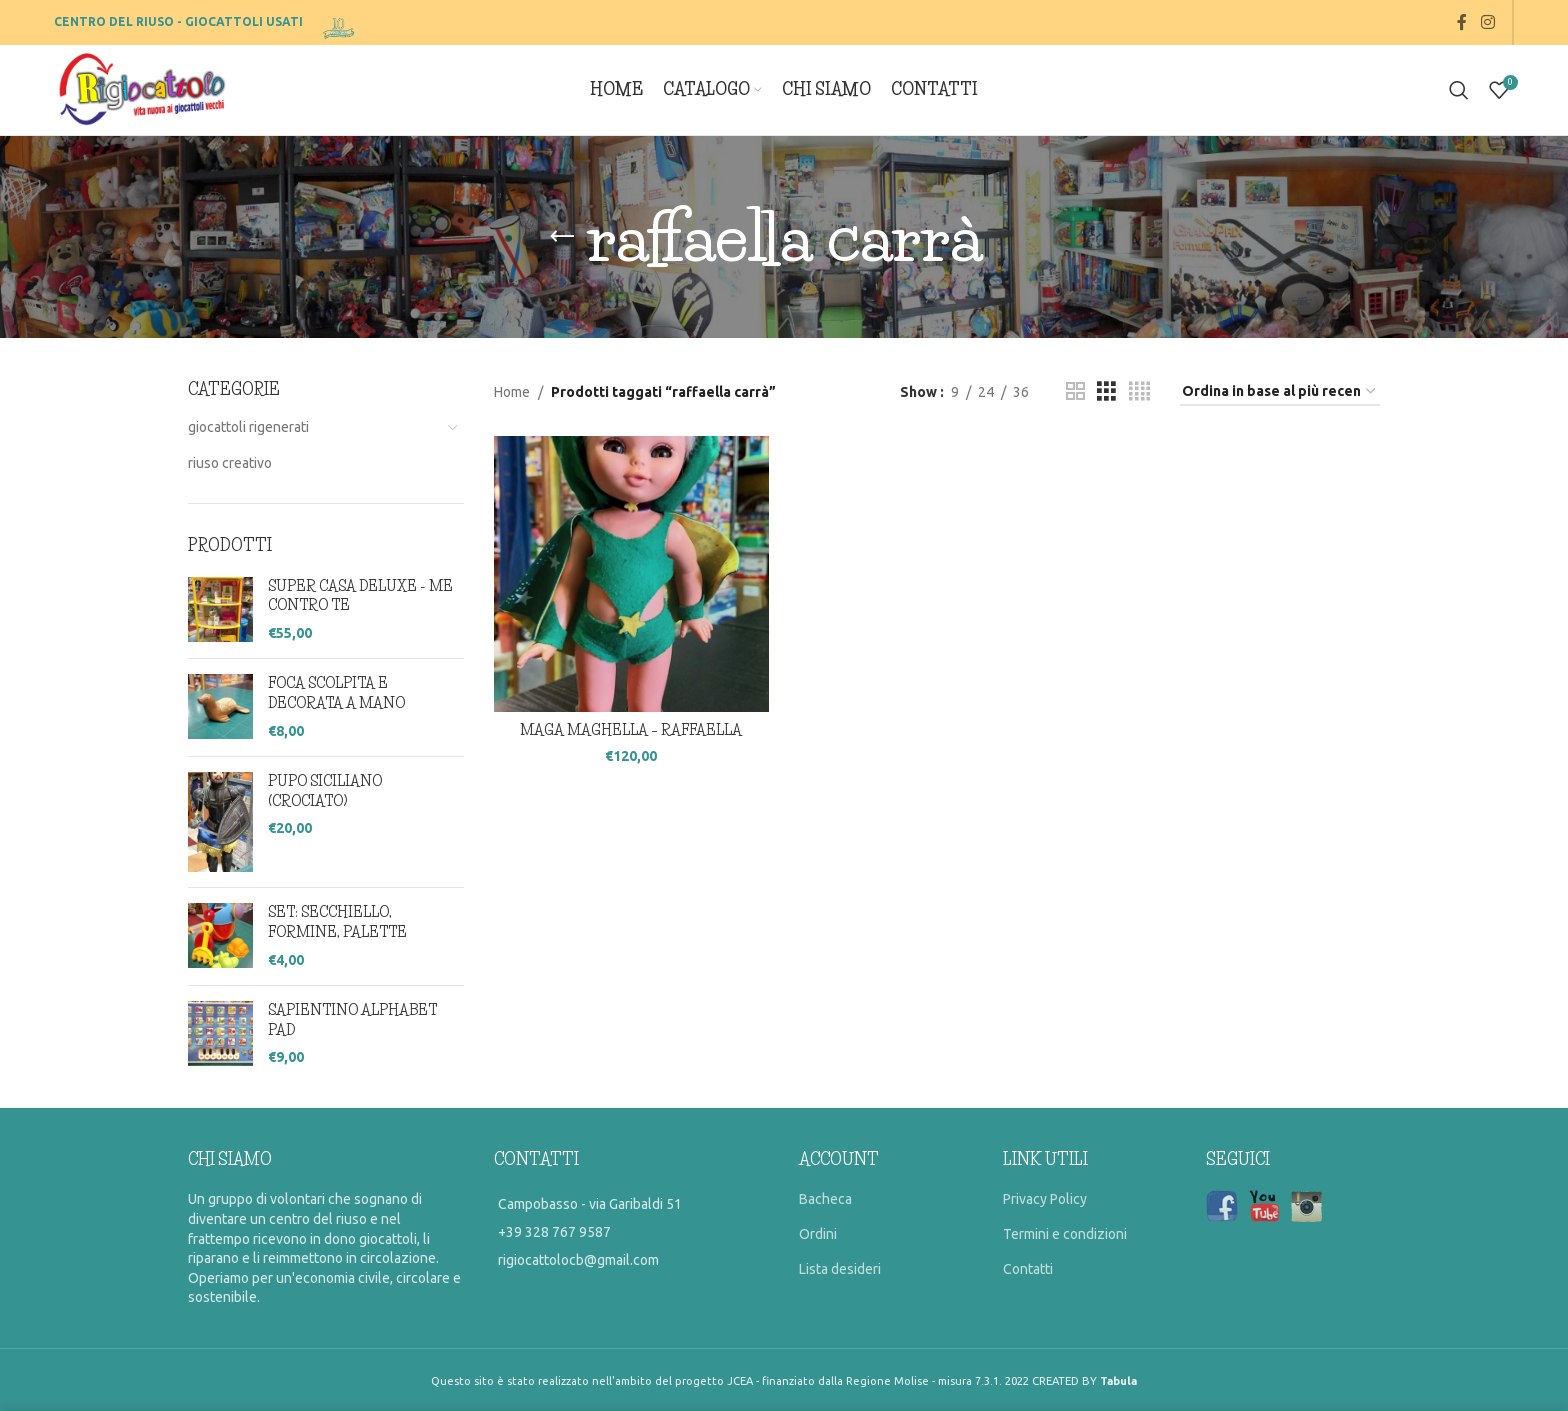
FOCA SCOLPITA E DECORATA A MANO (336, 693)
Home (512, 392)
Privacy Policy (1045, 1199)
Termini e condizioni (1065, 1234)
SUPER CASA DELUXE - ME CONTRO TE (360, 596)
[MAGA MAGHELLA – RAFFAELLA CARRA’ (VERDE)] (632, 574)
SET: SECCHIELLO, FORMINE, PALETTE (337, 922)
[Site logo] (340, 21)
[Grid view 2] (1075, 391)
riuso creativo (230, 463)
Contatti (1028, 1269)
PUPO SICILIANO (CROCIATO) (325, 791)
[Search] (1459, 90)
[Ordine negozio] (1280, 392)
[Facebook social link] (1462, 22)
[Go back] (562, 237)
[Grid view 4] (1139, 391)
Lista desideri (840, 1269)
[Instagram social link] (1487, 22)
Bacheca (825, 1199)
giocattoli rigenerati (248, 427)
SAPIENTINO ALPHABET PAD (352, 1020)
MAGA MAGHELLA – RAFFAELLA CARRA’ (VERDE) (631, 740)
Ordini (818, 1234)
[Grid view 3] (1106, 391)
